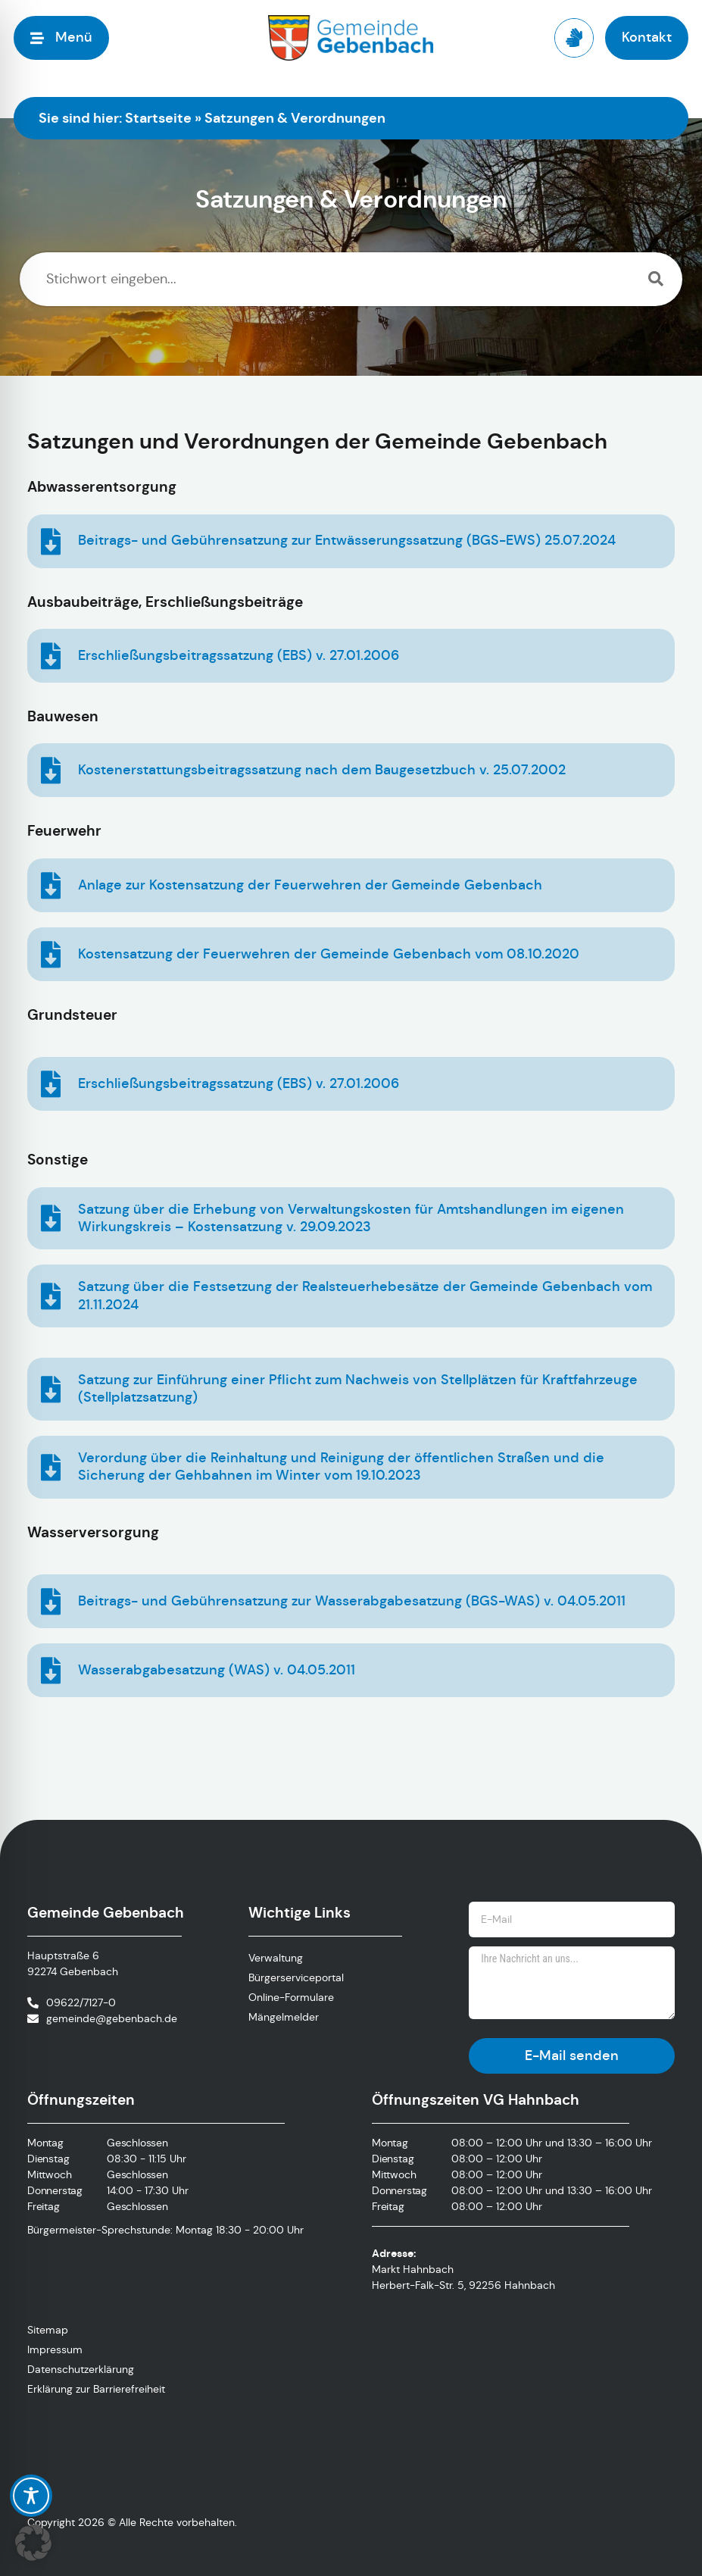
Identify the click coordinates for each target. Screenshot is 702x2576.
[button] (33, 2542)
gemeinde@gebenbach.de (111, 2018)
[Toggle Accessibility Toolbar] (31, 2495)
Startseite (158, 118)
